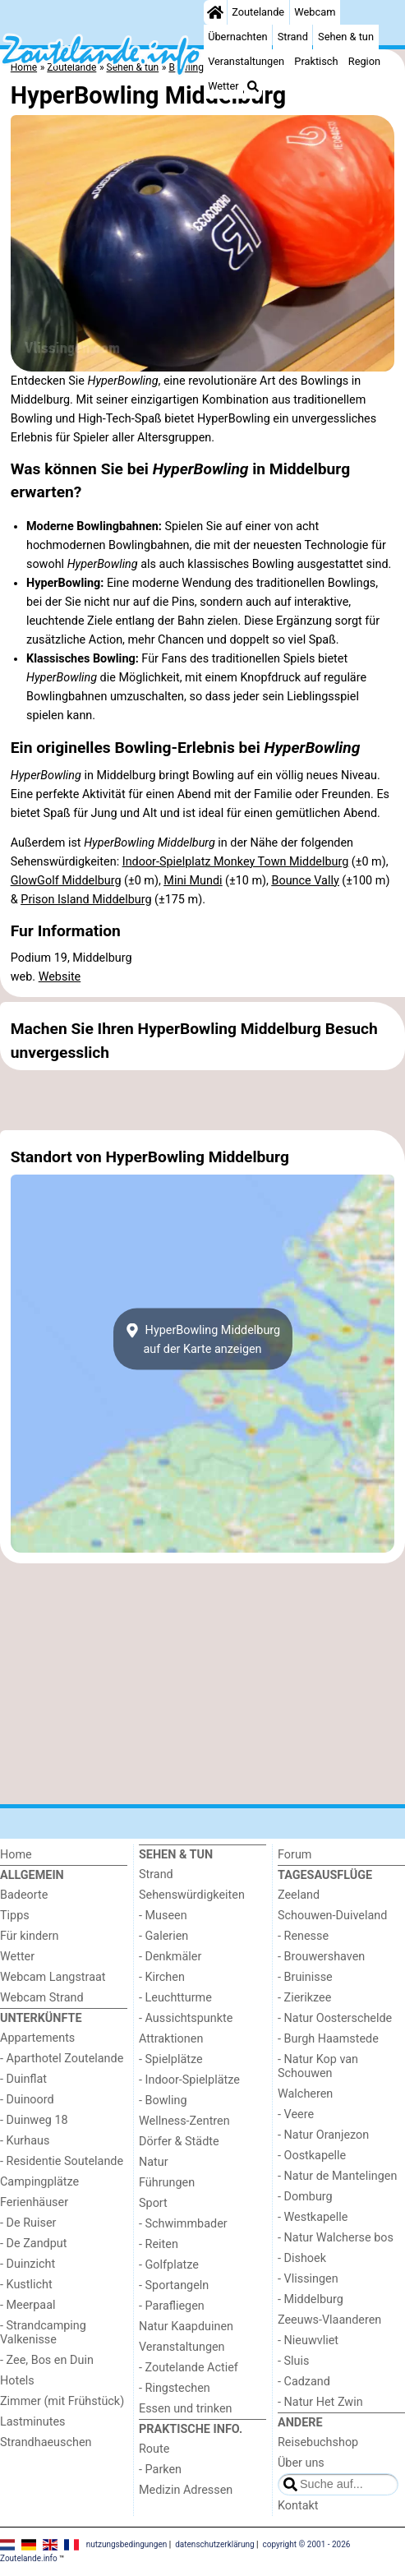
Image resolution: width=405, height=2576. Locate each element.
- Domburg (305, 2197)
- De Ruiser (28, 2223)
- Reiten (158, 2244)
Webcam (314, 12)
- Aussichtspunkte (185, 2018)
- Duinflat (23, 2079)
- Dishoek (302, 2258)
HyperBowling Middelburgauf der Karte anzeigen (202, 1339)
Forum (294, 1855)
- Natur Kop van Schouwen (318, 2066)
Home (16, 1855)
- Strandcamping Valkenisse (43, 2333)
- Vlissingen (308, 2279)
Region (364, 61)
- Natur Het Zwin (320, 2402)
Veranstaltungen (246, 61)
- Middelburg (310, 2299)
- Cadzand (304, 2382)
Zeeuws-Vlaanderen (329, 2320)
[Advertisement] (202, 1100)
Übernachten (237, 36)
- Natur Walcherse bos (335, 2238)
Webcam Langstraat (53, 1977)
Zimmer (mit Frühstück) (62, 2401)
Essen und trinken (185, 2409)
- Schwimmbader (183, 2224)
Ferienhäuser (34, 2202)
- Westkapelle (312, 2217)
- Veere (296, 2114)
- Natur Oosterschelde (335, 2018)
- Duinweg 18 (34, 2120)
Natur (153, 2162)
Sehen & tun (346, 36)
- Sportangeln (174, 2285)
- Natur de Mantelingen (337, 2176)
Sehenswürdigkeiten (192, 1895)
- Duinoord (27, 2100)
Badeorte (24, 1895)
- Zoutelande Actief (188, 2368)
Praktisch (316, 61)
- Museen (163, 1916)
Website (60, 977)
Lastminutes (32, 2422)
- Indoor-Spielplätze (189, 2080)
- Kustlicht (26, 2285)
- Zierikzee (304, 1998)
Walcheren (305, 2094)
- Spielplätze (171, 2059)
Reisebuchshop (318, 2442)
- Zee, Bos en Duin (47, 2360)
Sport (153, 2203)
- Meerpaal (27, 2305)
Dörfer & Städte (179, 2142)
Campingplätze (39, 2182)
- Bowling (163, 2100)
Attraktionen (171, 2039)
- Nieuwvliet (308, 2340)
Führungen (167, 2183)
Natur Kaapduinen (186, 2327)
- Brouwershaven (321, 1957)
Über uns (301, 2463)
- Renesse (303, 1936)
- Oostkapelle (312, 2156)
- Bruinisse (305, 1977)
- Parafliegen (172, 2306)
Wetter (223, 86)
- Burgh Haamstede (328, 2039)
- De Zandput (33, 2244)
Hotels (17, 2381)
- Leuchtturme (175, 1998)
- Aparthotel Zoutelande (61, 2059)
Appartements (37, 2038)
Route (154, 2449)
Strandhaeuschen (46, 2442)
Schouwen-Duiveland (332, 1916)
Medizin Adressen (185, 2490)
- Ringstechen (174, 2388)
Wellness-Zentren (184, 2121)
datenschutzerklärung (214, 2544)
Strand (293, 36)
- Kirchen (162, 1977)
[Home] (215, 12)
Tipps (15, 1916)
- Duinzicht (27, 2264)
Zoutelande (258, 12)
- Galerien (163, 1936)
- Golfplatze (169, 2265)
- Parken (160, 2470)
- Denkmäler (170, 1957)
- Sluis (293, 2361)
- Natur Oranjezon (323, 2135)
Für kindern (29, 1936)
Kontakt (298, 2506)
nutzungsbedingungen (127, 2544)
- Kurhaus (24, 2141)
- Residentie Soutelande (61, 2161)
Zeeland (299, 1895)
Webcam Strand (42, 1998)
